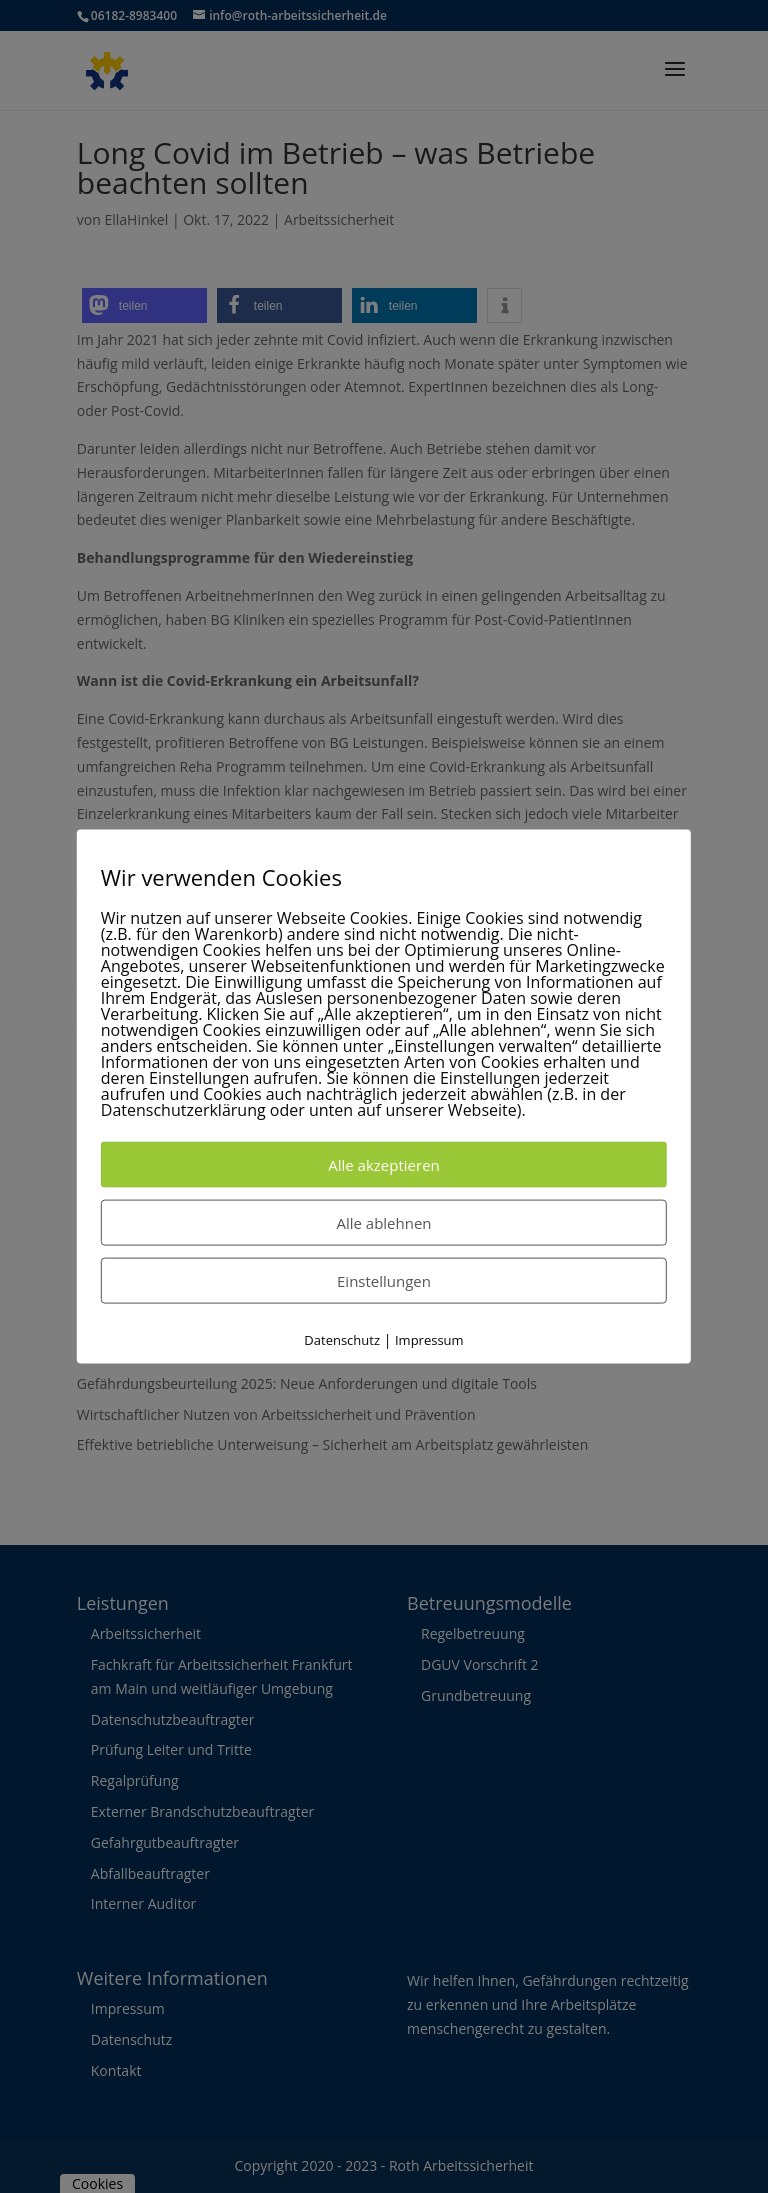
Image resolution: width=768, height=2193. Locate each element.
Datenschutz (342, 1339)
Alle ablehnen (383, 1222)
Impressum (429, 1339)
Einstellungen (384, 1280)
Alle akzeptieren (384, 1164)
